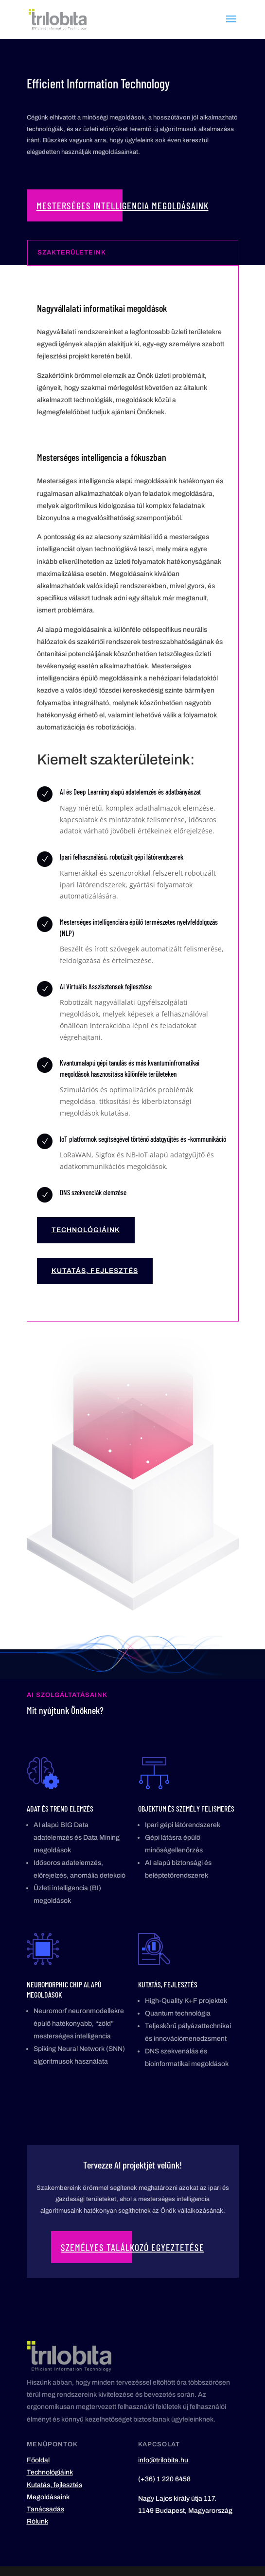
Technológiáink (86, 1230)
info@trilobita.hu (163, 2460)
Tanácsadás (45, 2509)
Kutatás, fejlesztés (95, 1270)
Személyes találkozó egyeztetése (132, 2247)
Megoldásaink (48, 2497)
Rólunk (37, 2521)
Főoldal (38, 2460)
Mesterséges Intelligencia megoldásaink (122, 205)
